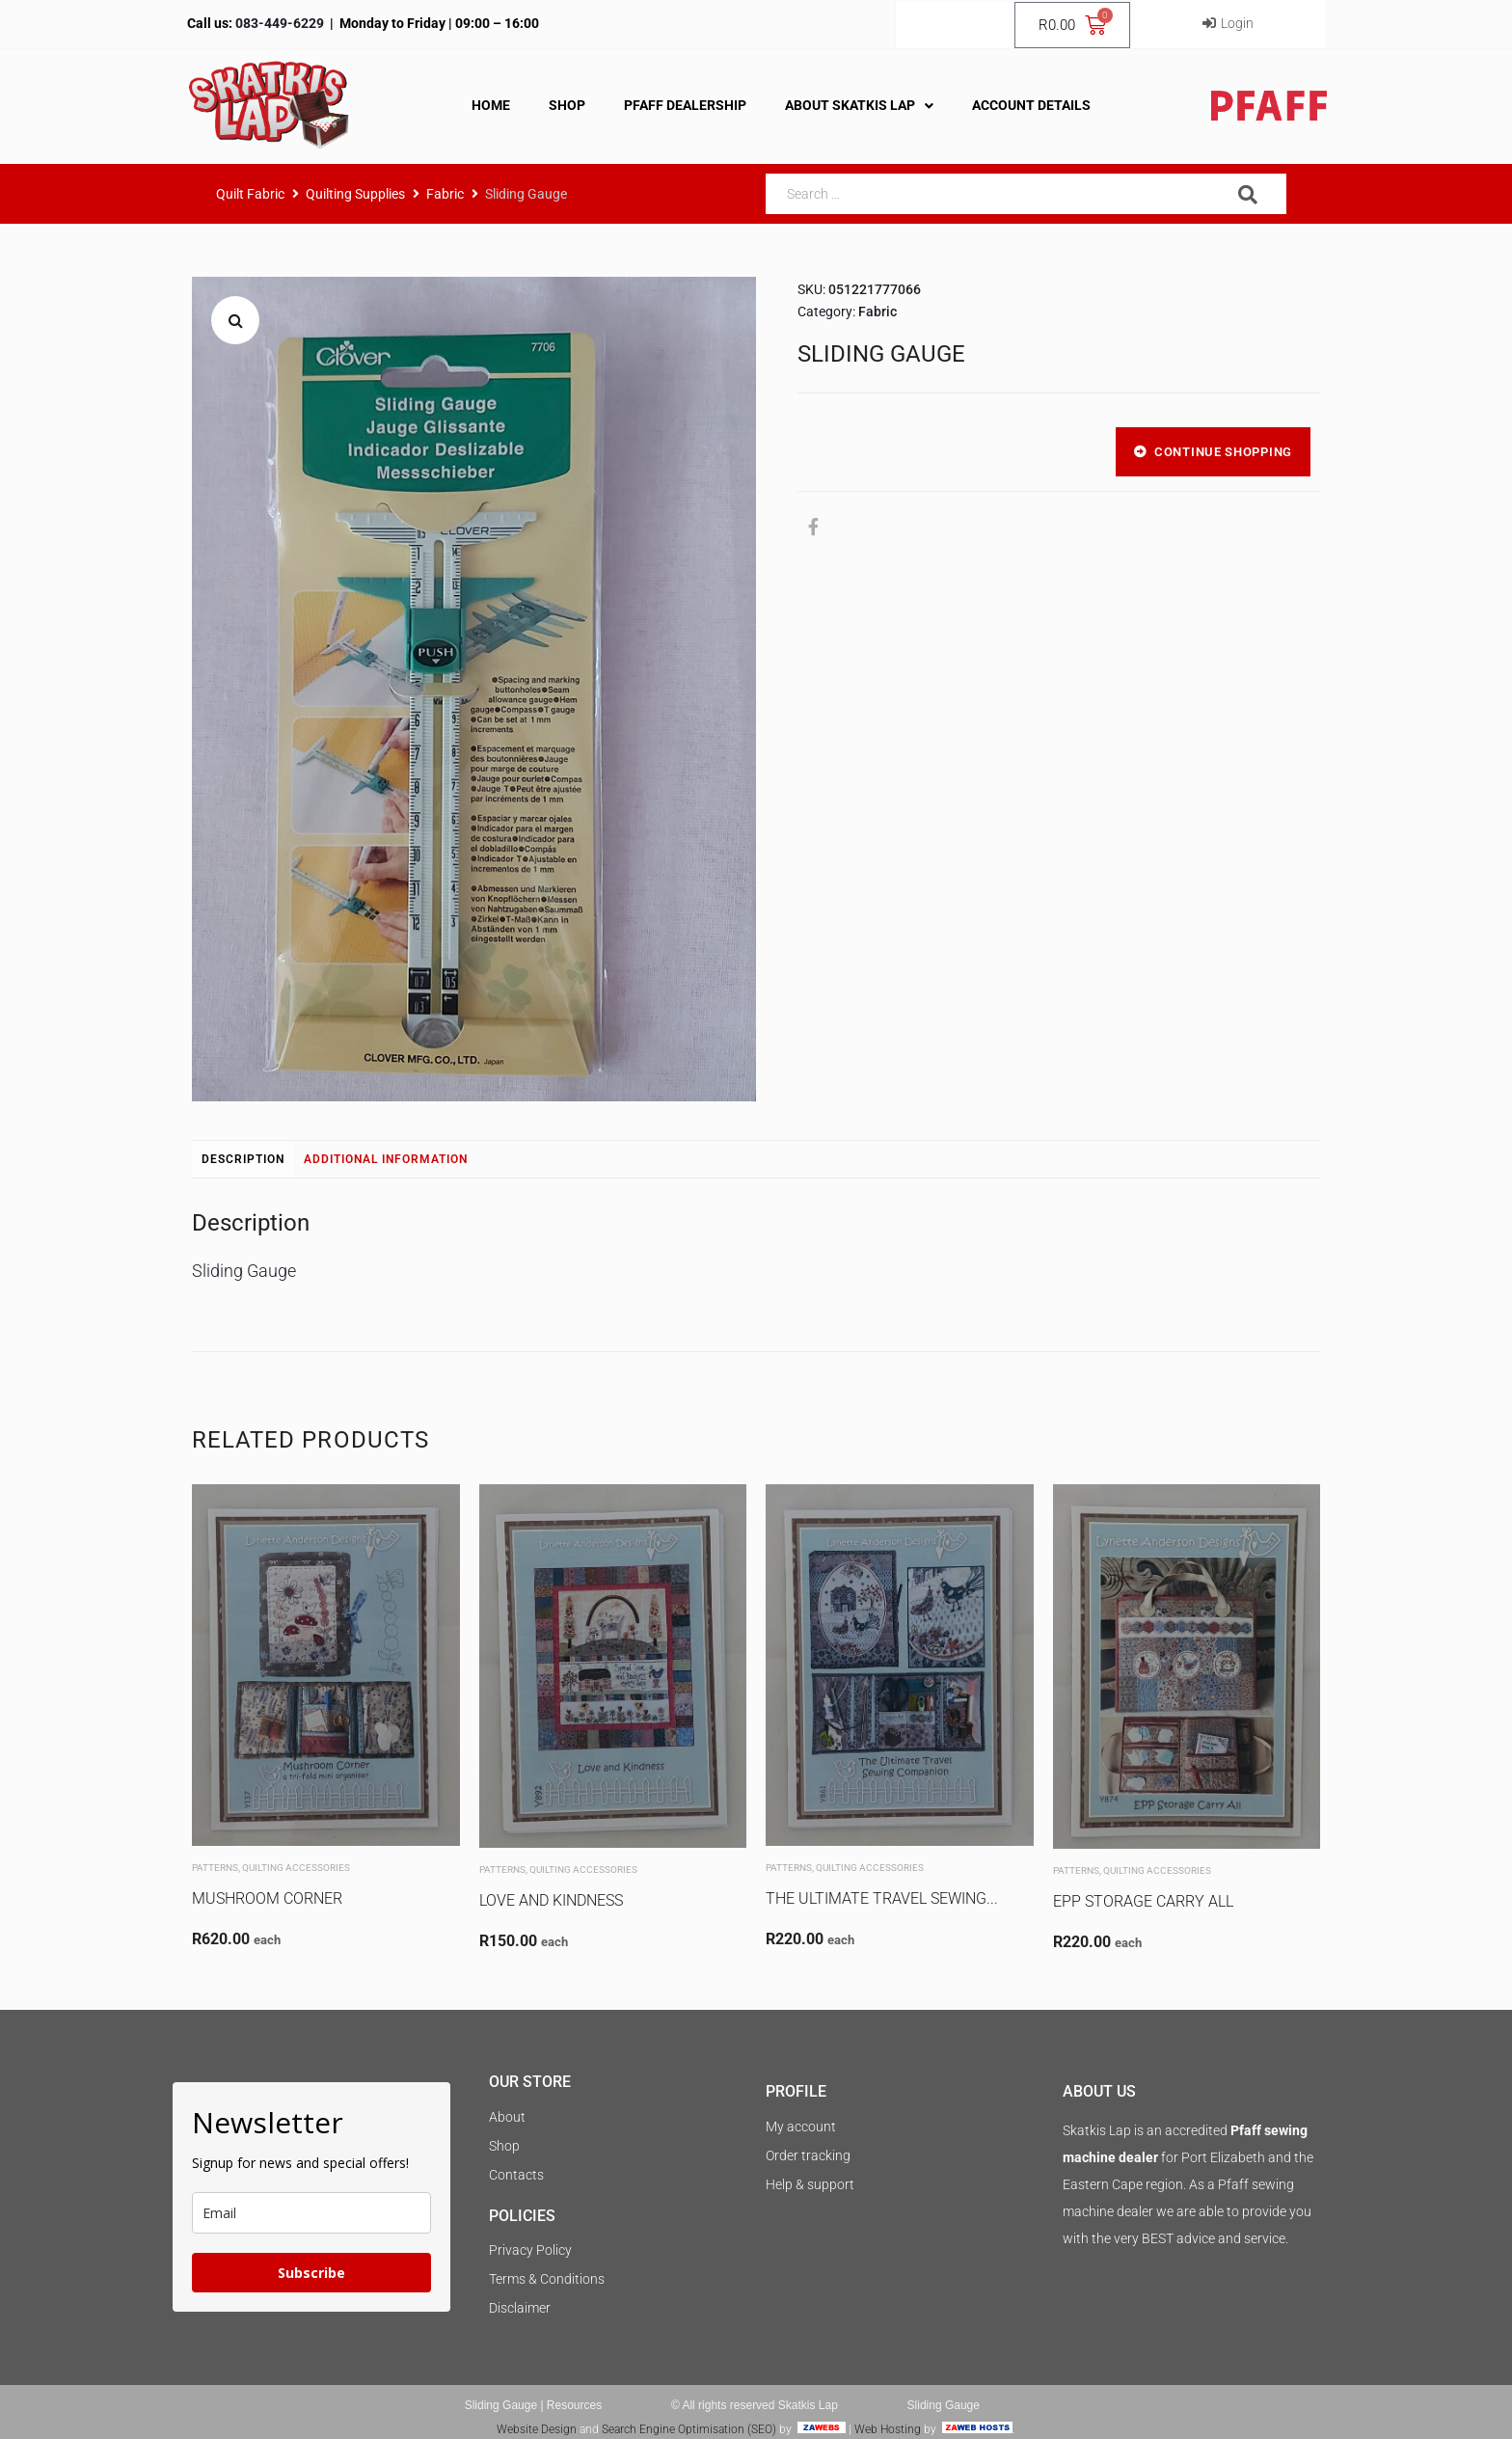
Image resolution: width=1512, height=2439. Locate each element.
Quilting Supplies (355, 194)
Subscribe (311, 2272)
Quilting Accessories (296, 1867)
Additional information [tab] (386, 1159)
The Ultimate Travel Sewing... (882, 1898)
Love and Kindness (551, 1900)
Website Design (537, 2429)
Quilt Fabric (250, 194)
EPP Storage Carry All (1143, 1901)
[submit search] (1248, 194)
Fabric (445, 194)
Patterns (215, 1867)
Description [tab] (243, 1159)
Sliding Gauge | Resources (534, 2405)
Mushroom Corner (267, 1898)
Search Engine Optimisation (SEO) (689, 2429)
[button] (235, 320)
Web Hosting (887, 2429)
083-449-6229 (278, 23)
